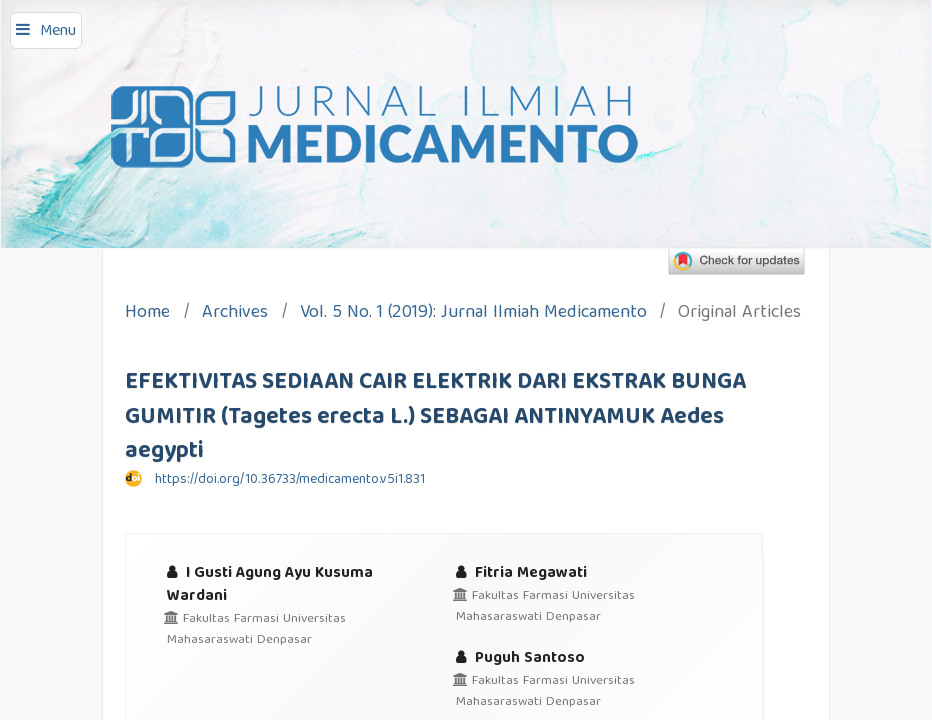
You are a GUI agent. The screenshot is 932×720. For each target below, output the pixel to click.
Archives (235, 314)
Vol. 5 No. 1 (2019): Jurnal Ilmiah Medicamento (473, 314)
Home (147, 314)
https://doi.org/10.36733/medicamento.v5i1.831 (290, 480)
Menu (58, 32)
